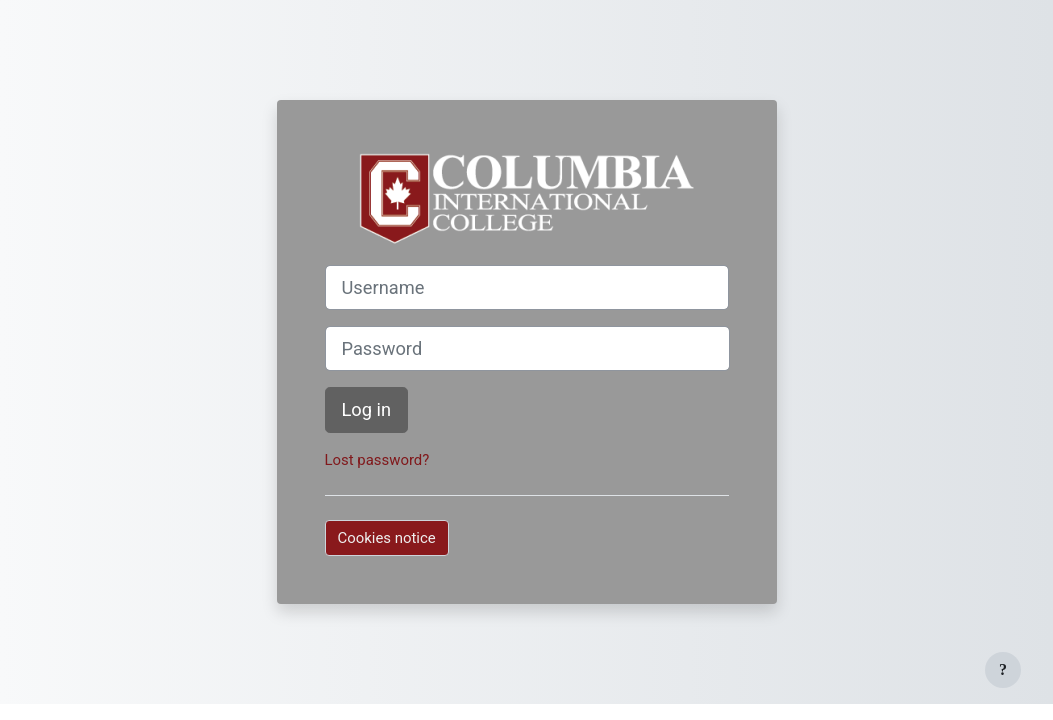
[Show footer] (1003, 670)
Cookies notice (387, 538)
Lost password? (377, 460)
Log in (367, 409)
